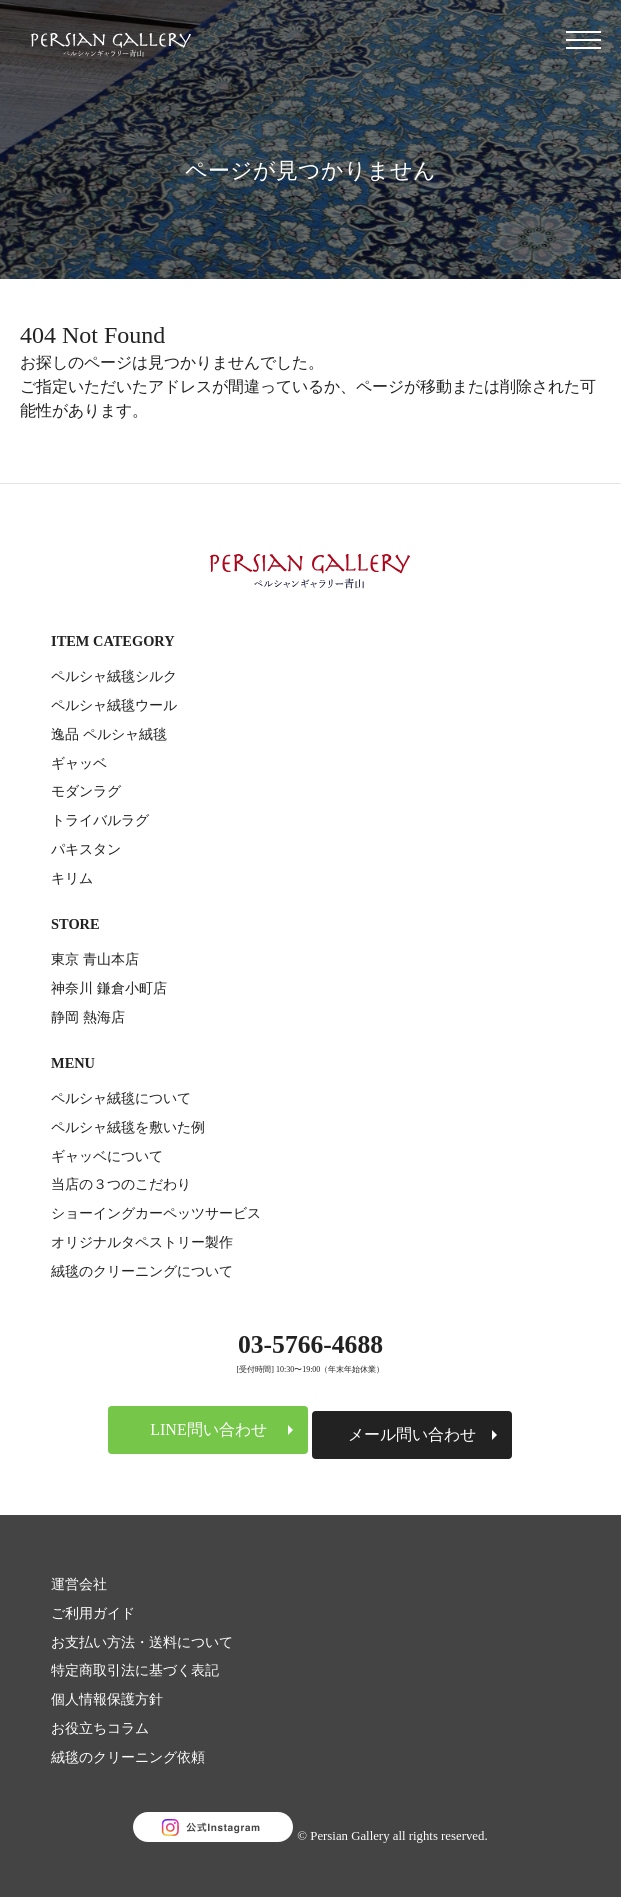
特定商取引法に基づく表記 (135, 1670)
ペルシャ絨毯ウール (114, 705)
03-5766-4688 (310, 1344)
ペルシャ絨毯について (121, 1098)
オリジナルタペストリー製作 (142, 1242)
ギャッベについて (107, 1156)
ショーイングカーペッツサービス (156, 1213)
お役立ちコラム (100, 1728)
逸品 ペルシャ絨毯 (109, 734)
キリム (72, 878)
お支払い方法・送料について (142, 1642)
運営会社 (79, 1584)
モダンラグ (86, 791)
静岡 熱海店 (88, 1017)
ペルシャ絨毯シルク (114, 676)
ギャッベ (79, 763)
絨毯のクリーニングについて (142, 1271)
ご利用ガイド (93, 1613)
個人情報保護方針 (107, 1699)
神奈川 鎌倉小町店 (109, 988)
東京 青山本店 (95, 959)
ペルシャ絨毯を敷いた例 (128, 1127)
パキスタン (86, 849)
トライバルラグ (100, 820)
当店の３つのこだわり (121, 1184)
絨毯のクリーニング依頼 (128, 1757)
